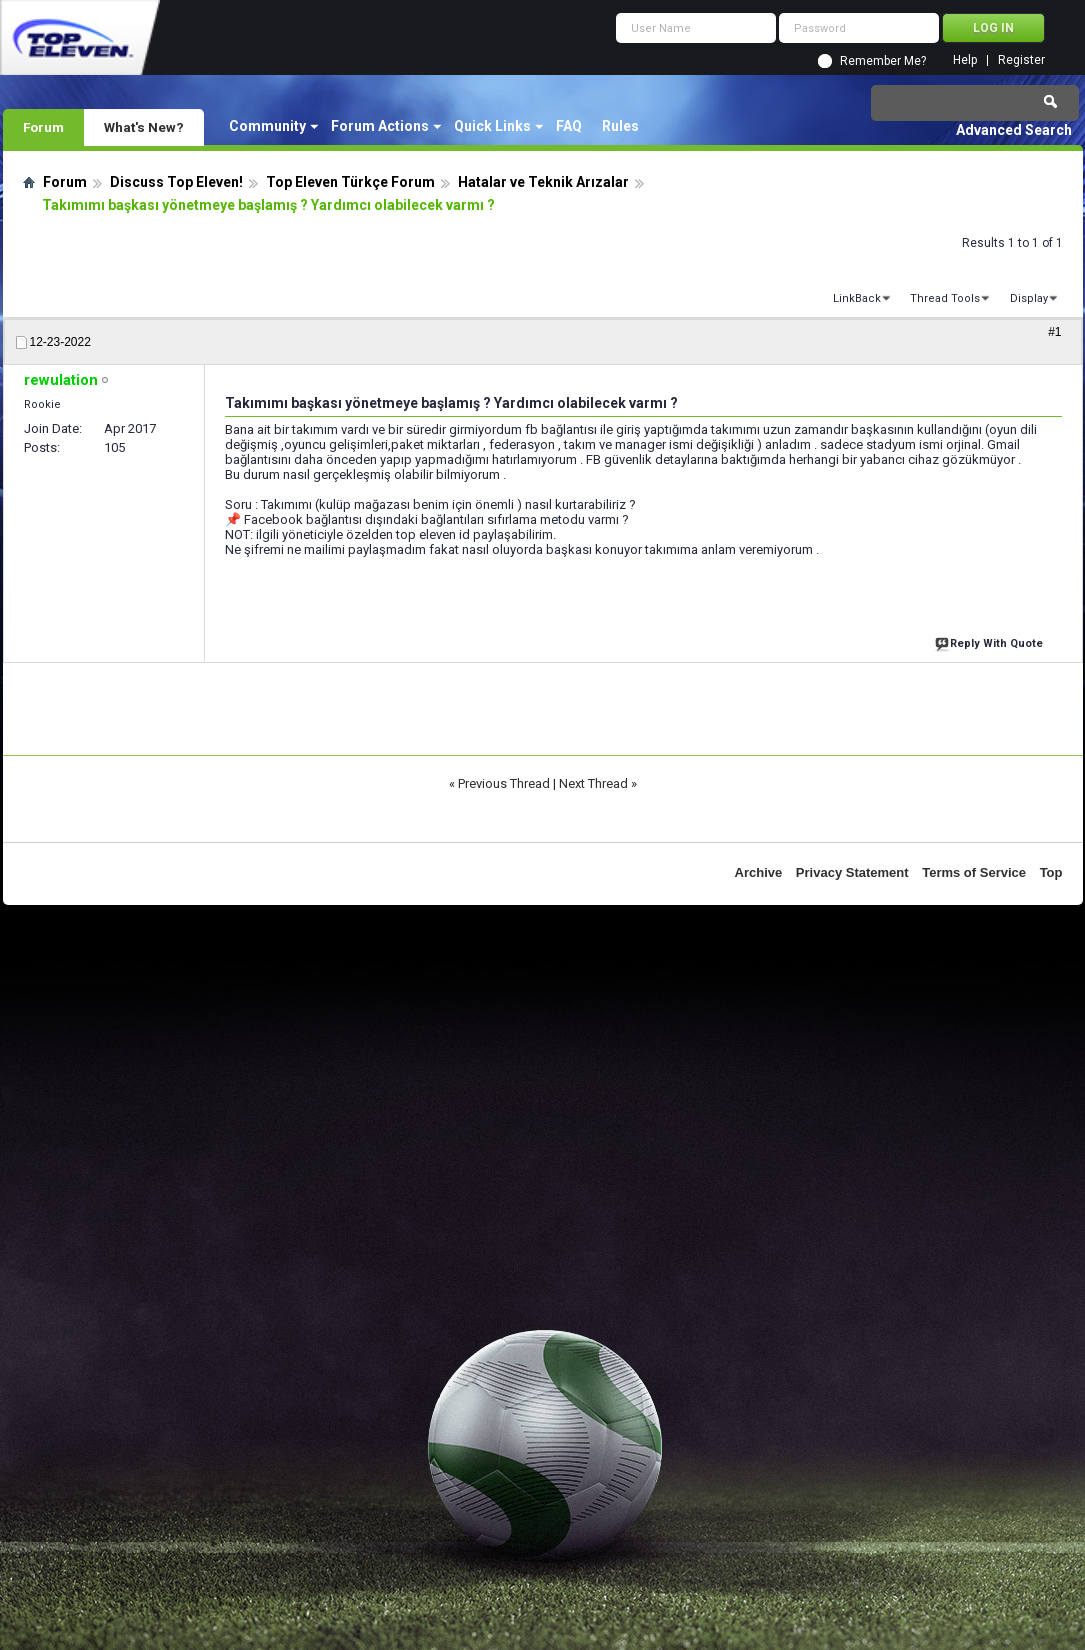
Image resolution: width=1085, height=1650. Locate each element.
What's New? (144, 127)
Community (267, 126)
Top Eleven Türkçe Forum (350, 182)
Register (1021, 60)
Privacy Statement (852, 872)
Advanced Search (1014, 130)
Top (1051, 872)
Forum (43, 127)
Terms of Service (974, 872)
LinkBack (857, 298)
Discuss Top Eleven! (176, 182)
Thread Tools (945, 298)
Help (965, 60)
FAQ (569, 126)
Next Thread (593, 783)
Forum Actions (380, 126)
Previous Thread (504, 783)
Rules (620, 126)
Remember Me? (883, 61)
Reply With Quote (991, 641)
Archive (759, 872)
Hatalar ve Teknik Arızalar (543, 182)
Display (1029, 298)
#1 (1054, 332)
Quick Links (492, 126)
